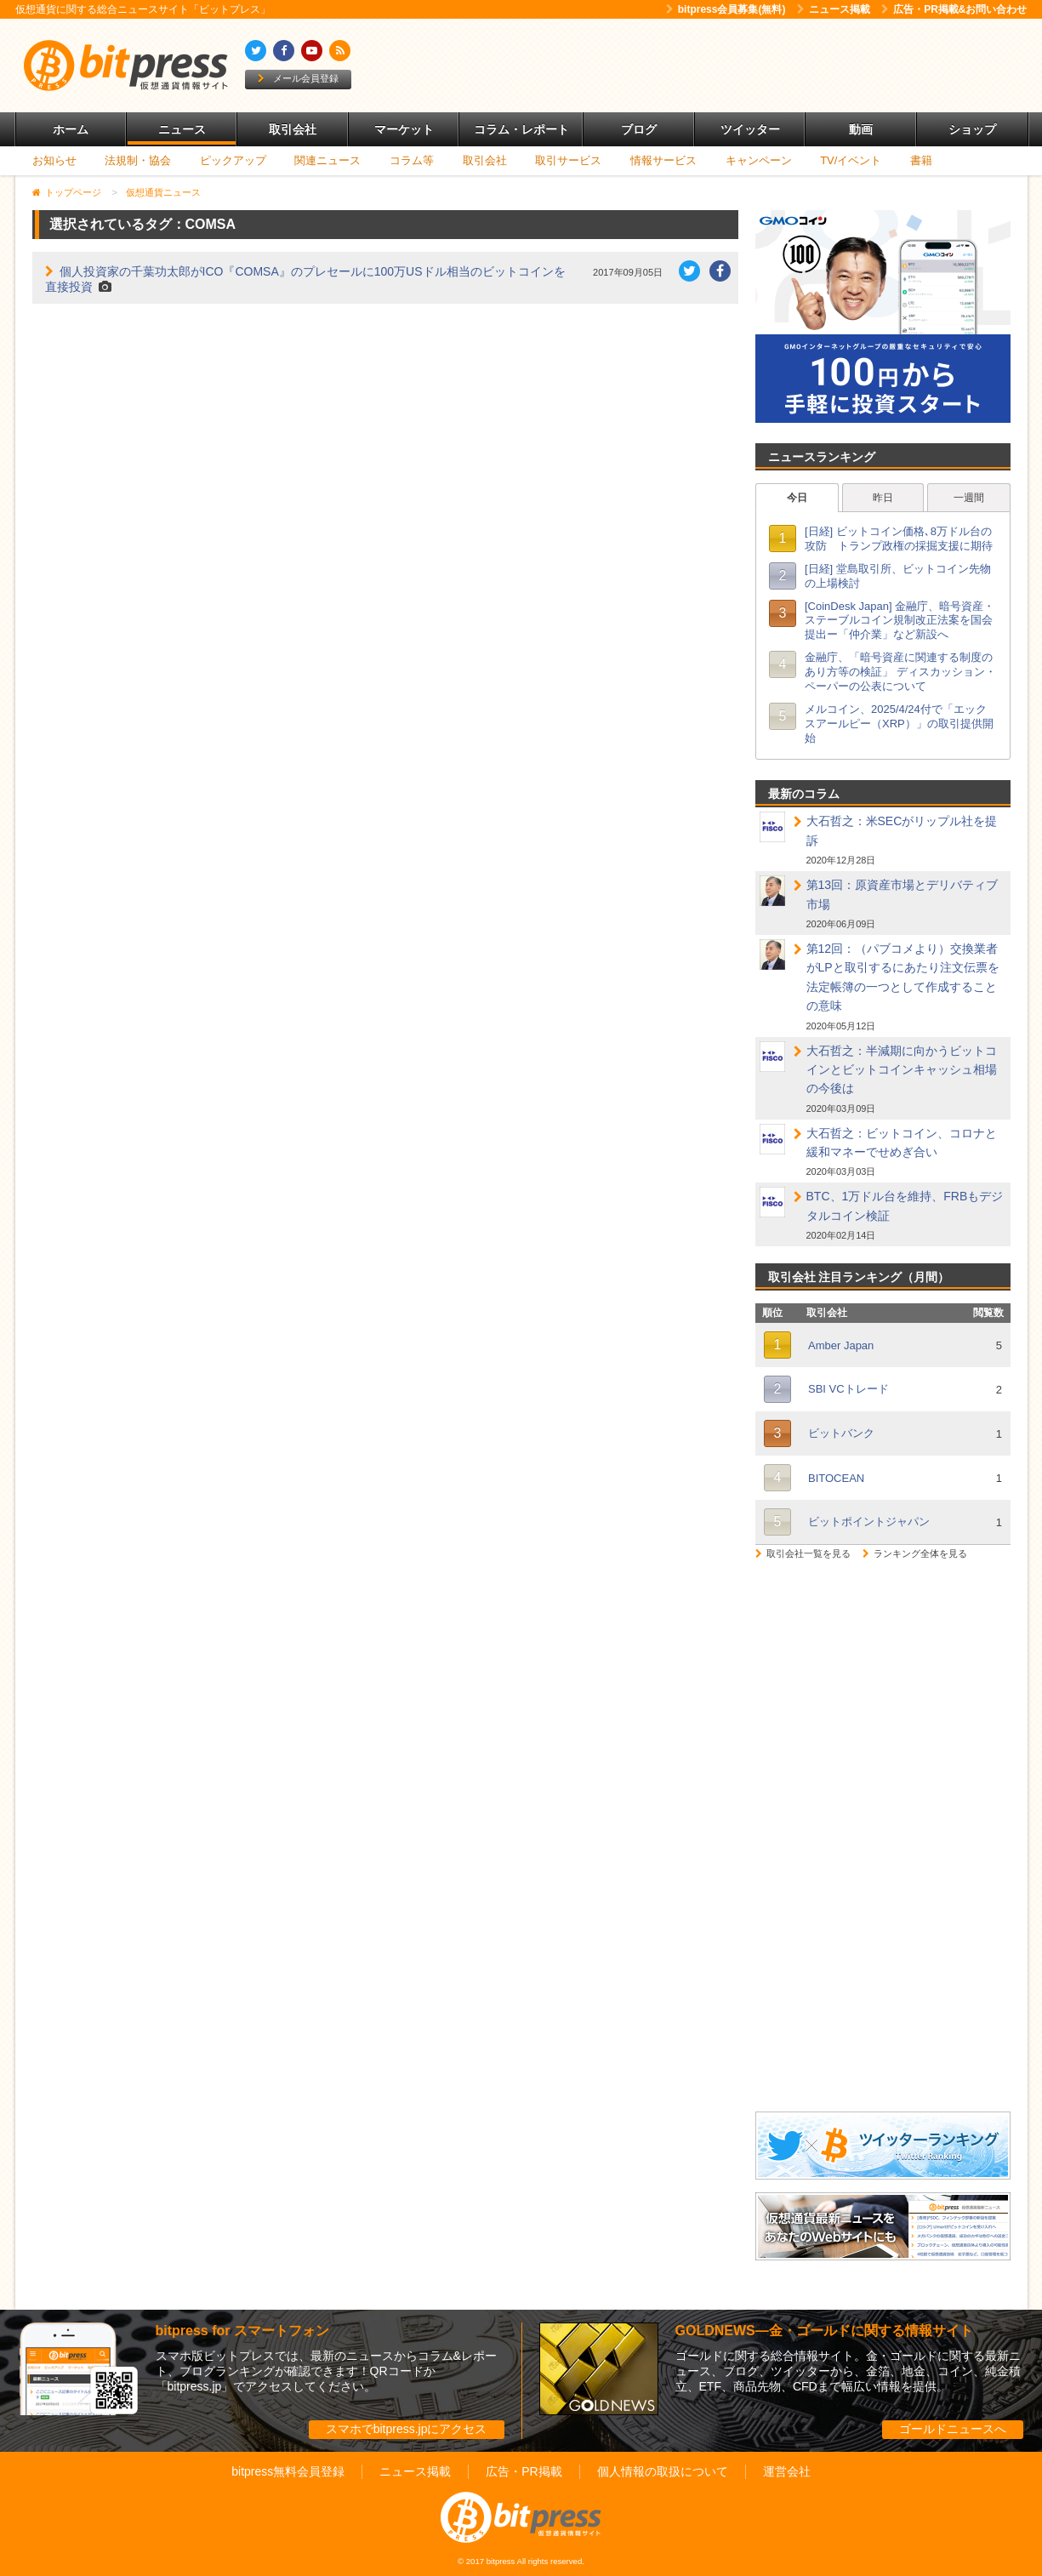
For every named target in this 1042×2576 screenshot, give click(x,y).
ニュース (182, 129)
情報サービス (663, 160)
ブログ (639, 129)
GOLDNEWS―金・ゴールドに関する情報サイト (824, 2330)
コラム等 (412, 160)
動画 (861, 129)
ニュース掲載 (833, 9)
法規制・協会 (138, 160)
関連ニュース (327, 160)
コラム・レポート (521, 129)
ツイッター (750, 129)
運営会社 (787, 2471)
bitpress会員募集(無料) (726, 9)
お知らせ (54, 160)
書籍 (921, 160)
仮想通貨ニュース (163, 192)
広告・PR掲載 (523, 2471)
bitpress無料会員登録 (287, 2471)
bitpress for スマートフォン (242, 2330)
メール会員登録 (298, 78)
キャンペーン (759, 160)
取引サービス (568, 160)
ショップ (972, 129)
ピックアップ (233, 160)
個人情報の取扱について (662, 2471)
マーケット (404, 129)
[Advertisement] (716, 65)
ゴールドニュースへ (952, 2429)
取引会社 (292, 129)
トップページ (73, 192)
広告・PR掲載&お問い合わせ (954, 9)
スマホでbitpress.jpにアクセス (406, 2429)
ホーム (70, 129)
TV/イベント (850, 160)
